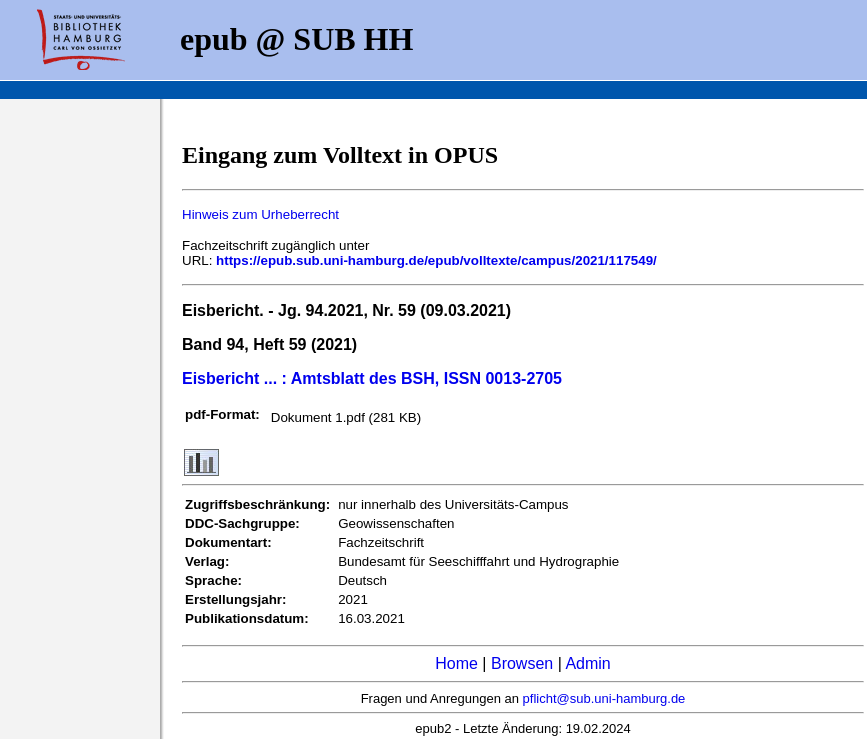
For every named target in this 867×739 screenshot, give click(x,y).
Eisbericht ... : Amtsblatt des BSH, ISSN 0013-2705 (372, 378)
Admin (587, 663)
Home (456, 663)
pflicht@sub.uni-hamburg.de (604, 698)
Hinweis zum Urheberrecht (260, 214)
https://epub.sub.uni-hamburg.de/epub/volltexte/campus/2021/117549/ (436, 260)
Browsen (522, 663)
